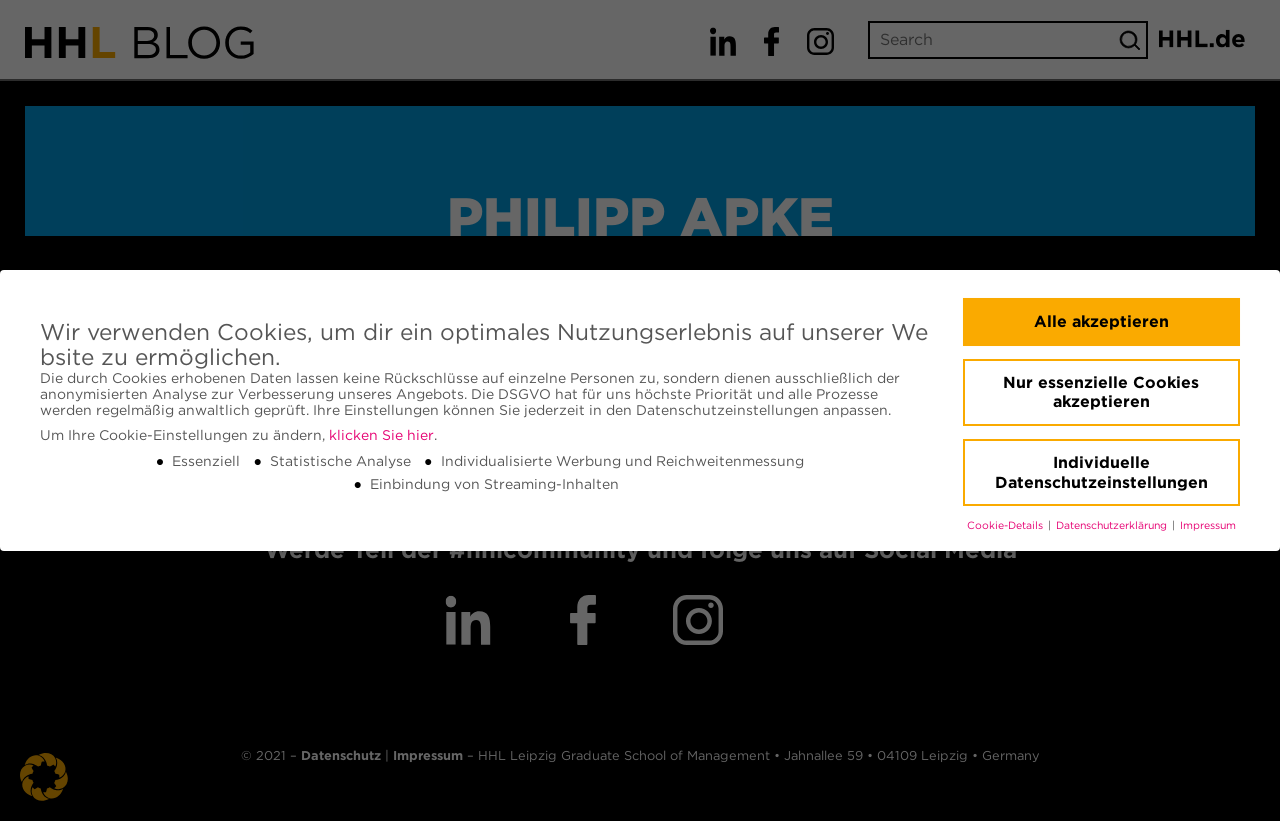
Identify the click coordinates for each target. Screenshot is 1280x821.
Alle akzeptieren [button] (1101, 321)
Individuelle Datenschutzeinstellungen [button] (1101, 472)
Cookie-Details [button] (1006, 525)
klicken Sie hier (381, 435)
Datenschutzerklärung (1113, 525)
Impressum (1208, 525)
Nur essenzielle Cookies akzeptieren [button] (1101, 392)
